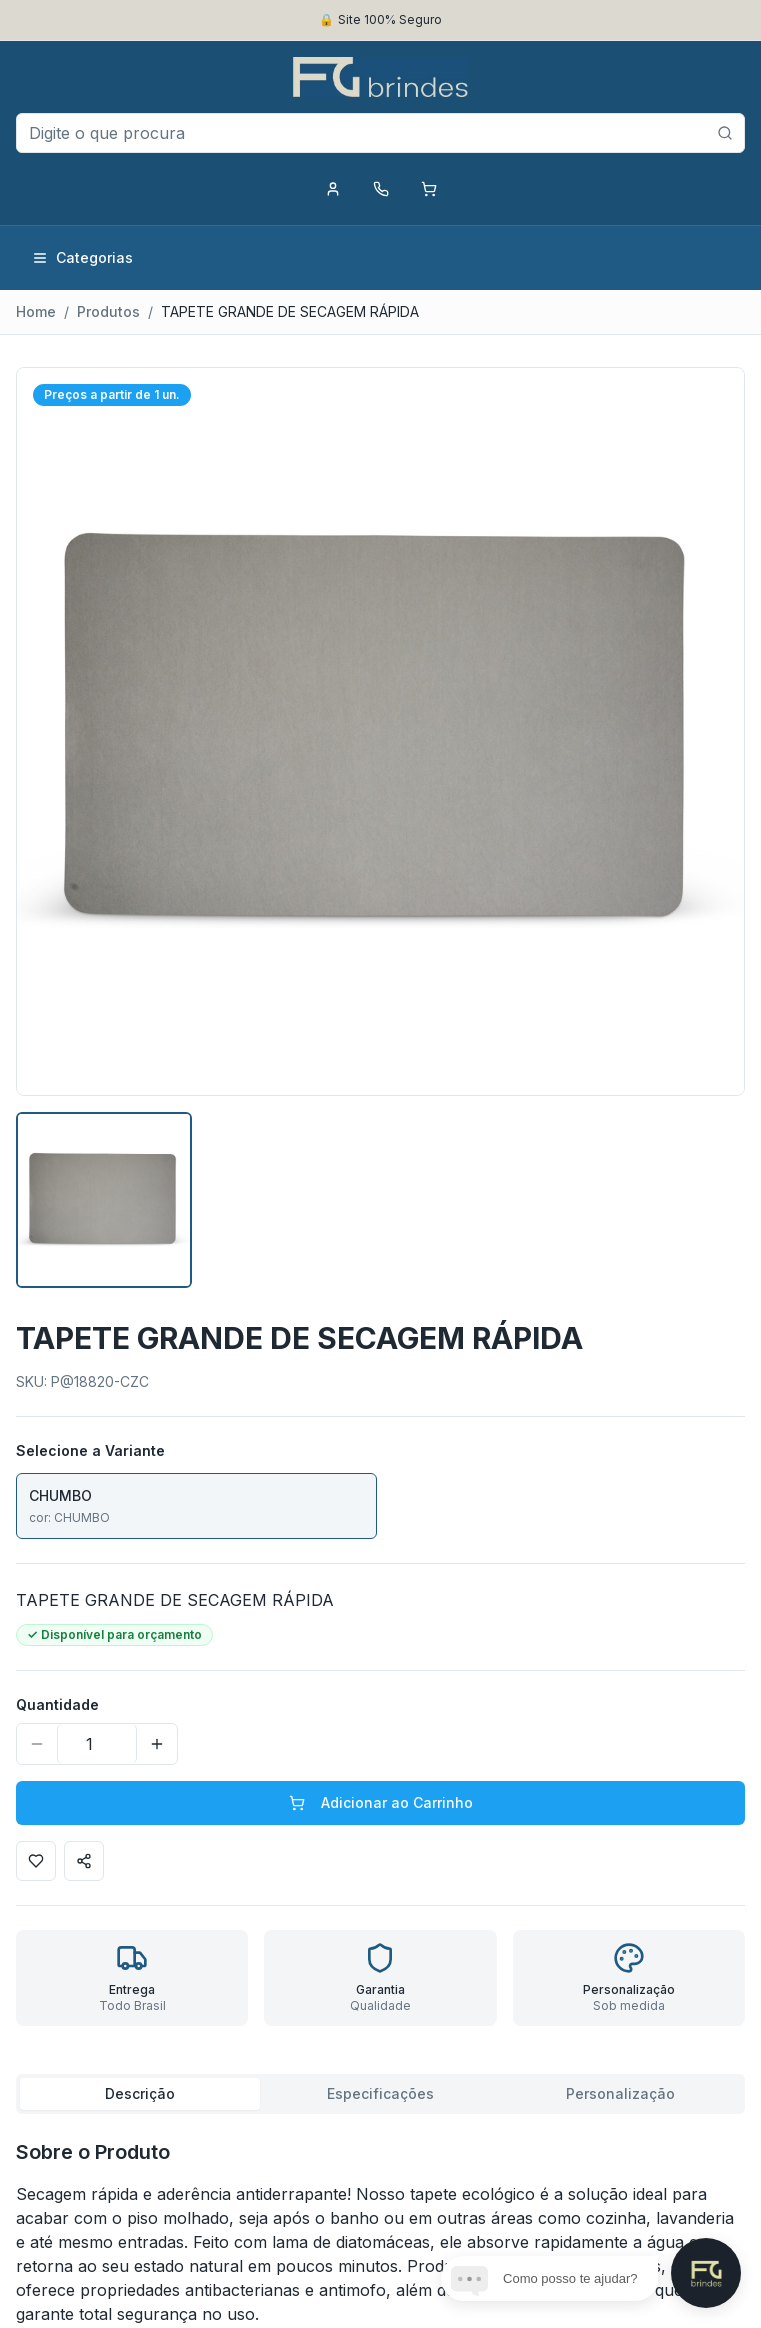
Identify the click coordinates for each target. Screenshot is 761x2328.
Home (36, 311)
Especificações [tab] (380, 2093)
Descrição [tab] (140, 2093)
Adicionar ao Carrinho (381, 1802)
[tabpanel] (380, 2232)
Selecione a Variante (90, 1450)
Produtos (108, 311)
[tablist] (380, 2094)
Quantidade (57, 1704)
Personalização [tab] (620, 2093)
